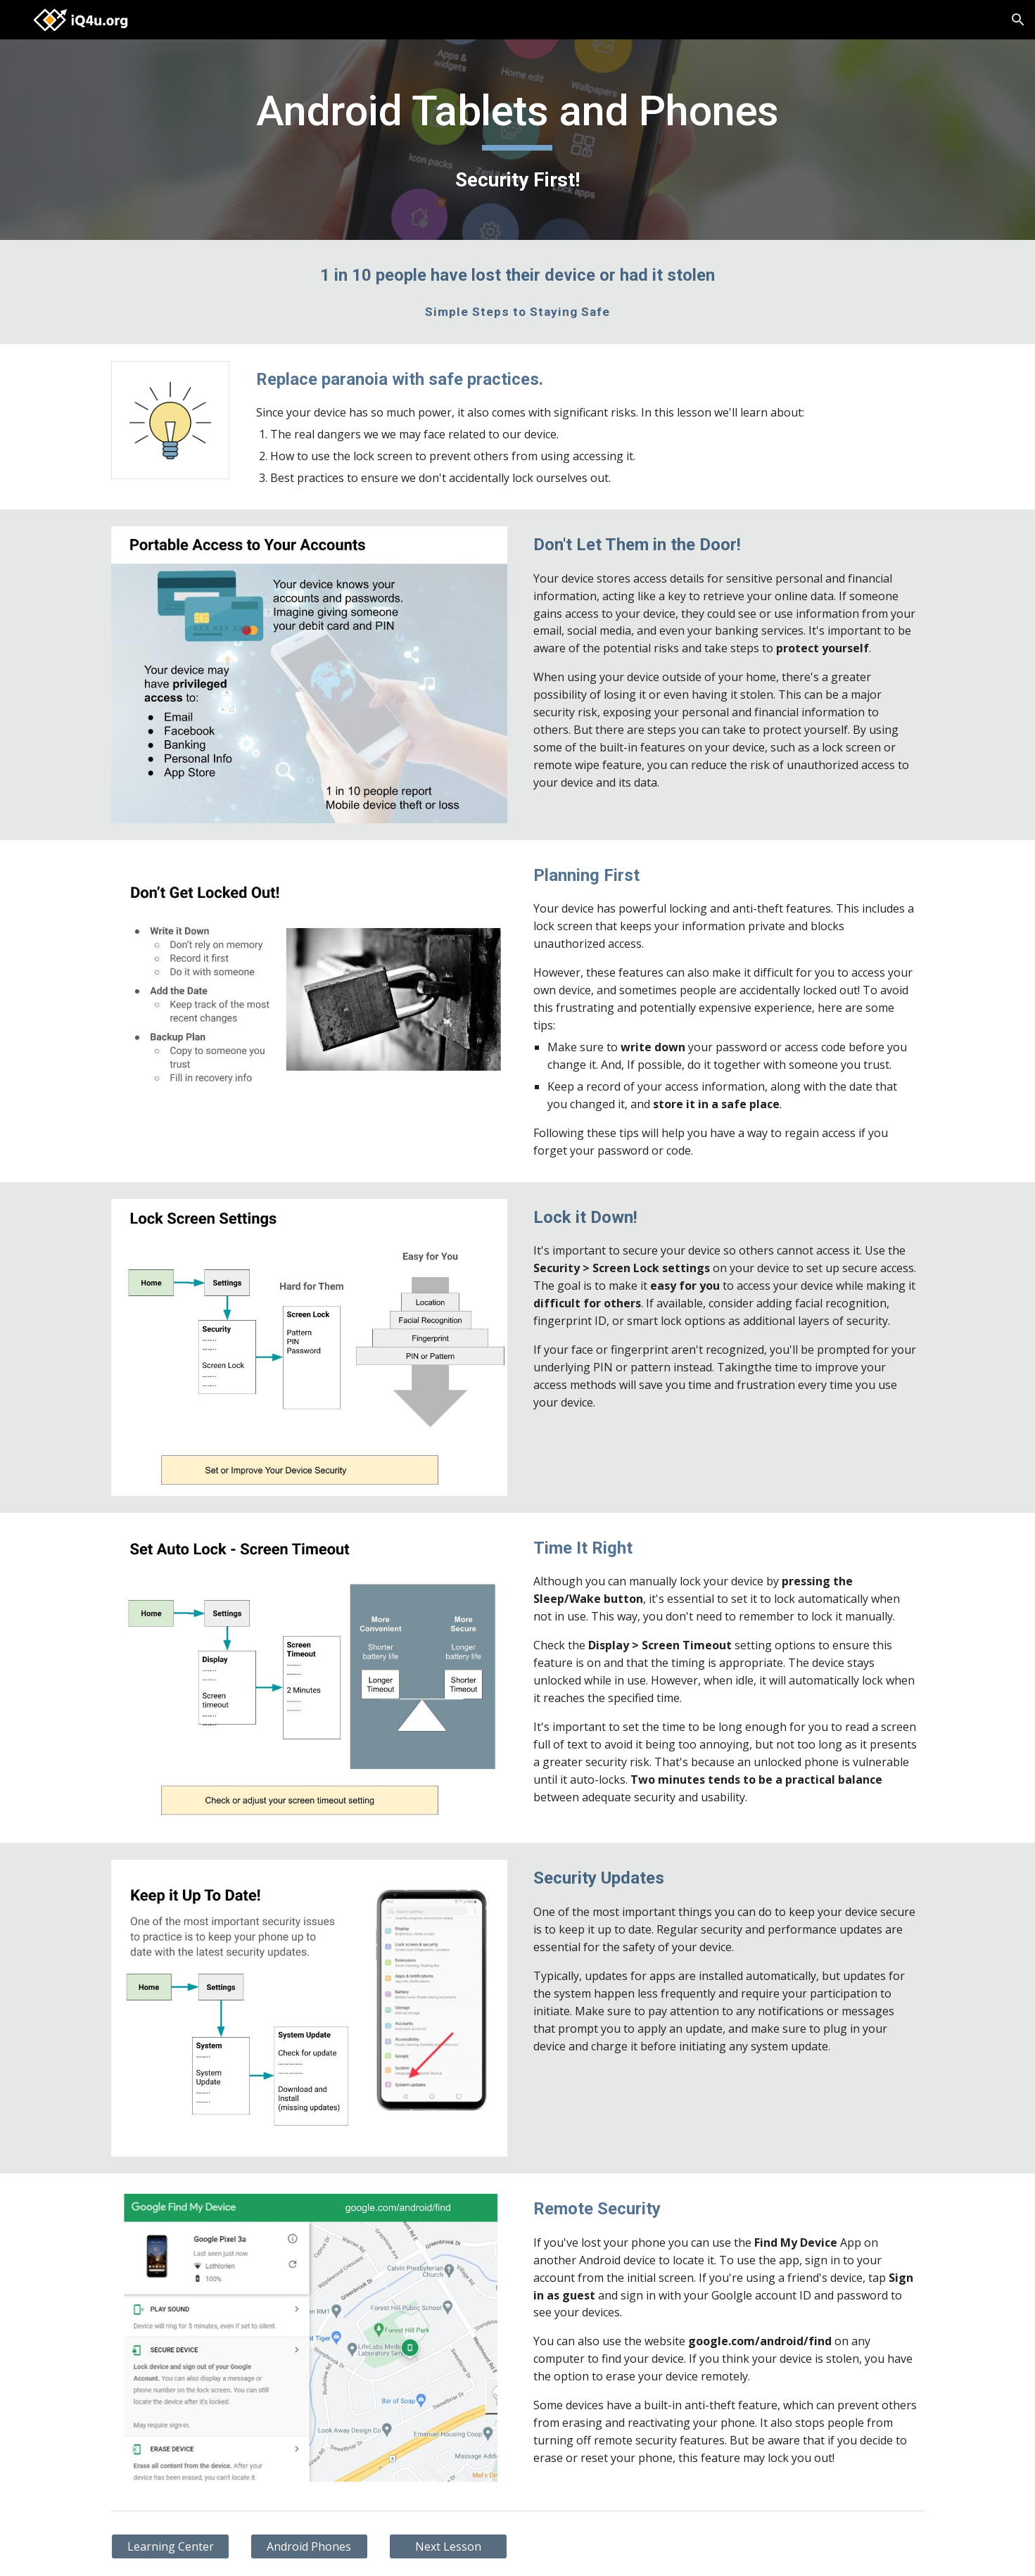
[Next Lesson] (448, 2546)
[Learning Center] (170, 2546)
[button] (1018, 20)
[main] (517, 140)
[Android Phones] (309, 2546)
